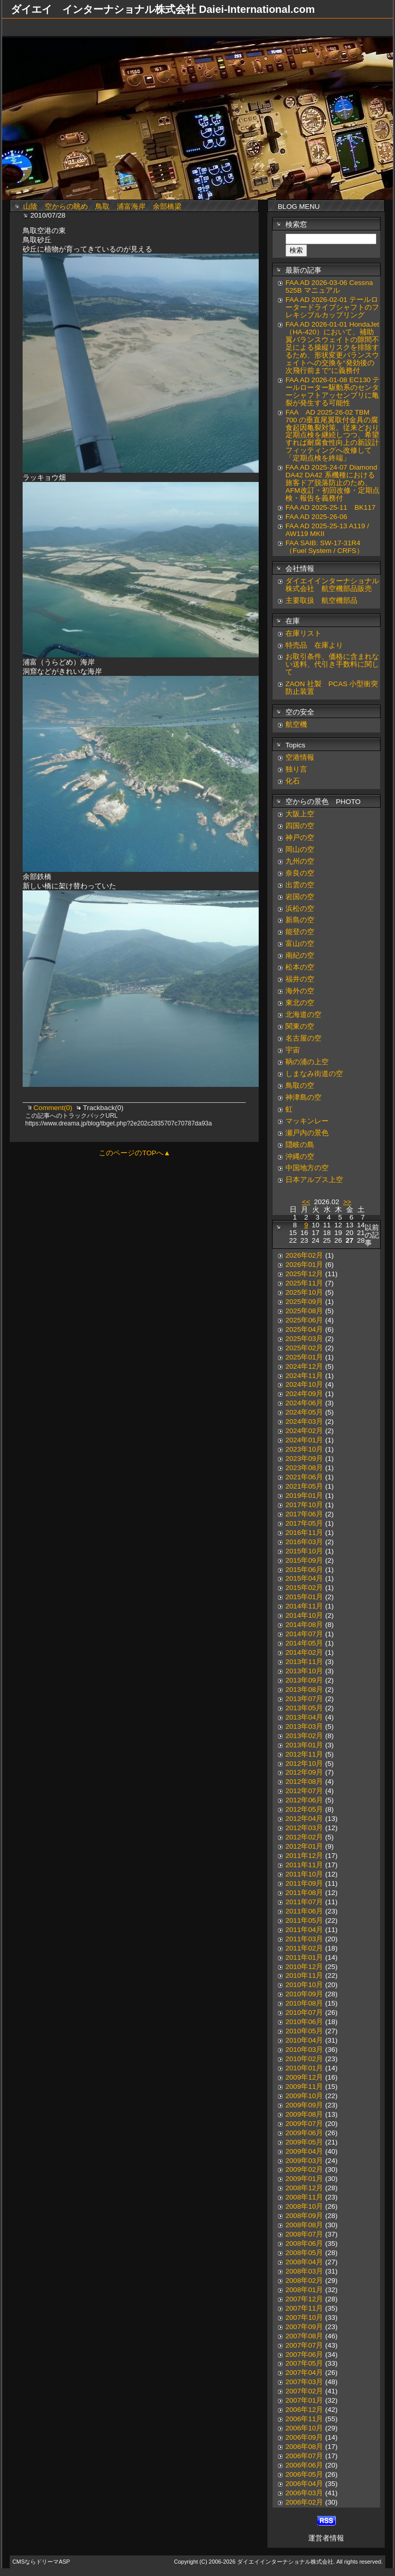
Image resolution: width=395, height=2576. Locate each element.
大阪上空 (299, 814)
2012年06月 (304, 1800)
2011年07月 (304, 1902)
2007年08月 (304, 2336)
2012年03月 (304, 1828)
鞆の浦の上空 (307, 1062)
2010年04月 (304, 2040)
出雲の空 (299, 885)
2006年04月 (304, 2484)
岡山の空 (299, 849)
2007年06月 (304, 2354)
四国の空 (299, 826)
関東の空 (299, 1026)
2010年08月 (304, 2003)
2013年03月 (304, 1726)
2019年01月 (304, 1495)
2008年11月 (304, 2197)
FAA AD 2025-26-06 (316, 517)
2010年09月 (304, 1994)
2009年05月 (304, 2142)
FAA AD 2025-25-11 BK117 (330, 507)
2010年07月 (304, 2012)
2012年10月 (304, 1763)
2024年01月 (304, 1440)
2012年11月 (304, 1754)
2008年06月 (304, 2243)
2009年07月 (304, 2123)
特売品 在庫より (314, 645)
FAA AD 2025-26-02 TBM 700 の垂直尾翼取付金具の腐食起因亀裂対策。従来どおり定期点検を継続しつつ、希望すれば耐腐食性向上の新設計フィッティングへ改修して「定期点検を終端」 (332, 435)
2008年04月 (304, 2262)
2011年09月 (304, 1883)
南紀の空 (299, 955)
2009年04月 (304, 2151)
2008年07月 (304, 2234)
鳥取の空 (299, 1085)
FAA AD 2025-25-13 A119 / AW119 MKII (327, 530)
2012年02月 (304, 1837)
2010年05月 (304, 2031)
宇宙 (292, 1050)
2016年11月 (304, 1532)
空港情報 (303, 757)
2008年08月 (304, 2225)
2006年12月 (304, 2409)
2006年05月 (304, 2474)
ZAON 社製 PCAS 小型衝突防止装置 (331, 687)
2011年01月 (304, 1957)
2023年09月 (304, 1458)
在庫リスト (303, 633)
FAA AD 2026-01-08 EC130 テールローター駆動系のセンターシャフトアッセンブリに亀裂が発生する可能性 (332, 391)
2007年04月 (304, 2372)
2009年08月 (304, 2114)
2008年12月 (304, 2188)
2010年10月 (304, 1985)
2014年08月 (304, 1625)
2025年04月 (304, 1329)
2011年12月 (304, 1855)
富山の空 (299, 943)
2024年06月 (304, 1403)
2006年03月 (304, 2493)
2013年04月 (304, 1717)
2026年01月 (304, 1264)
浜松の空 (299, 909)
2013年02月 (304, 1736)
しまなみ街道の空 (314, 1074)
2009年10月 (304, 2096)
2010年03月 (304, 2049)
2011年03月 (304, 1939)
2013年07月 (304, 1699)
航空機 (296, 724)
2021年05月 (304, 1486)
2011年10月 (304, 1874)
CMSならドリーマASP (41, 2562)
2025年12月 (304, 1274)
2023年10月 (304, 1449)
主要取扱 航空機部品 (321, 600)
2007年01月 (304, 2400)
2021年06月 (304, 1477)
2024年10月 (304, 1384)
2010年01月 (304, 2068)
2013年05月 (304, 1708)
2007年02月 (304, 2391)
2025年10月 (304, 1292)
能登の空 (299, 932)
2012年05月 (304, 1809)
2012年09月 (304, 1772)
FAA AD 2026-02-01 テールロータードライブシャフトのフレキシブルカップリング (332, 307)
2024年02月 (304, 1431)
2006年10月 (304, 2428)
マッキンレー (307, 1121)
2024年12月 (304, 1366)
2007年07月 (304, 2345)
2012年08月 (304, 1781)
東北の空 (299, 1003)
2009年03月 (304, 2160)
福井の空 (299, 979)
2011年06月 (304, 1911)
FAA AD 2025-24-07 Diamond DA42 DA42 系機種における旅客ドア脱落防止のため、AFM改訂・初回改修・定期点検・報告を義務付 (332, 482)
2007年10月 (304, 2317)
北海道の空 (303, 1014)
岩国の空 (299, 897)
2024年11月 (304, 1376)
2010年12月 (304, 1967)
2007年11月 (304, 2308)
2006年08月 (304, 2446)
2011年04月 (304, 1930)
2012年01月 (304, 1846)
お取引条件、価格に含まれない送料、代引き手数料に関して (332, 664)
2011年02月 (304, 1948)
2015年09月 (304, 1560)
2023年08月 (304, 1468)
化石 (292, 781)
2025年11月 (304, 1283)
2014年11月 (304, 1606)
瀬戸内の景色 (307, 1133)
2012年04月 (304, 1818)
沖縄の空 (299, 1156)
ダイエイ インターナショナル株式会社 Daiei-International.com (163, 9)
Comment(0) (53, 1108)
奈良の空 (299, 873)
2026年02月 (304, 1255)
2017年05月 (304, 1523)
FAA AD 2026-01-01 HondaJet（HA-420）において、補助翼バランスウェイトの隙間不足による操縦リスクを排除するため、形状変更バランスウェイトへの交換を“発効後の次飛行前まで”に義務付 (332, 347)
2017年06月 (304, 1514)
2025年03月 (304, 1339)
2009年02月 (304, 2169)
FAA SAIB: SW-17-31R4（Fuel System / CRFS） (324, 546)
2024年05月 (304, 1412)
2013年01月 (304, 1745)
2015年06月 (304, 1569)
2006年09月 (304, 2437)
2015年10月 (304, 1551)
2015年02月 (304, 1587)
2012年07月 (304, 1791)
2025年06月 (304, 1320)
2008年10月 (304, 2206)
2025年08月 (304, 1311)
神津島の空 (303, 1097)
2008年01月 (304, 2290)
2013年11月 (304, 1662)
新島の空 (299, 920)
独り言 (296, 769)
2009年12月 (304, 2077)
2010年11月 (304, 1975)
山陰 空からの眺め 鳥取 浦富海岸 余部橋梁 (106, 206)
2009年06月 (304, 2133)
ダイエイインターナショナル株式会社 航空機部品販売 (332, 585)
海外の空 (299, 991)
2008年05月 (304, 2253)
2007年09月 (304, 2327)
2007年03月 (304, 2382)
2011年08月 (304, 1893)
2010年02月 (304, 2059)
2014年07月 (304, 1634)
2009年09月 (304, 2105)
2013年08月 (304, 1689)
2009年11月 (304, 2086)
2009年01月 (304, 2179)
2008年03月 (304, 2271)
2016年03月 (304, 1542)
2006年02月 (304, 2502)
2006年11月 (304, 2419)
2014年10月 (304, 1615)
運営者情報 (326, 2538)
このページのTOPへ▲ (134, 1153)
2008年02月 (304, 2280)
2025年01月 (304, 1357)
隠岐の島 (299, 1145)
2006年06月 (304, 2465)
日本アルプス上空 (314, 1180)
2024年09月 (304, 1394)
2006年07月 (304, 2456)
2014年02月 (304, 1652)
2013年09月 (304, 1680)
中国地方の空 (307, 1168)
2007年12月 (304, 2299)
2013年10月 (304, 1671)
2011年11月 (304, 1865)
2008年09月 (304, 2216)
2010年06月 (304, 2022)
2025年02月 (304, 1348)
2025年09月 (304, 1301)
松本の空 (299, 967)
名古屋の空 (303, 1038)
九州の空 (299, 861)
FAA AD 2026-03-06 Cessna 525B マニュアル (329, 286)
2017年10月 (304, 1505)
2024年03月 (304, 1421)
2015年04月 (304, 1578)
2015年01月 (304, 1597)
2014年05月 (304, 1643)
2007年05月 (304, 2363)
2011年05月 (304, 1920)
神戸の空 (299, 838)
